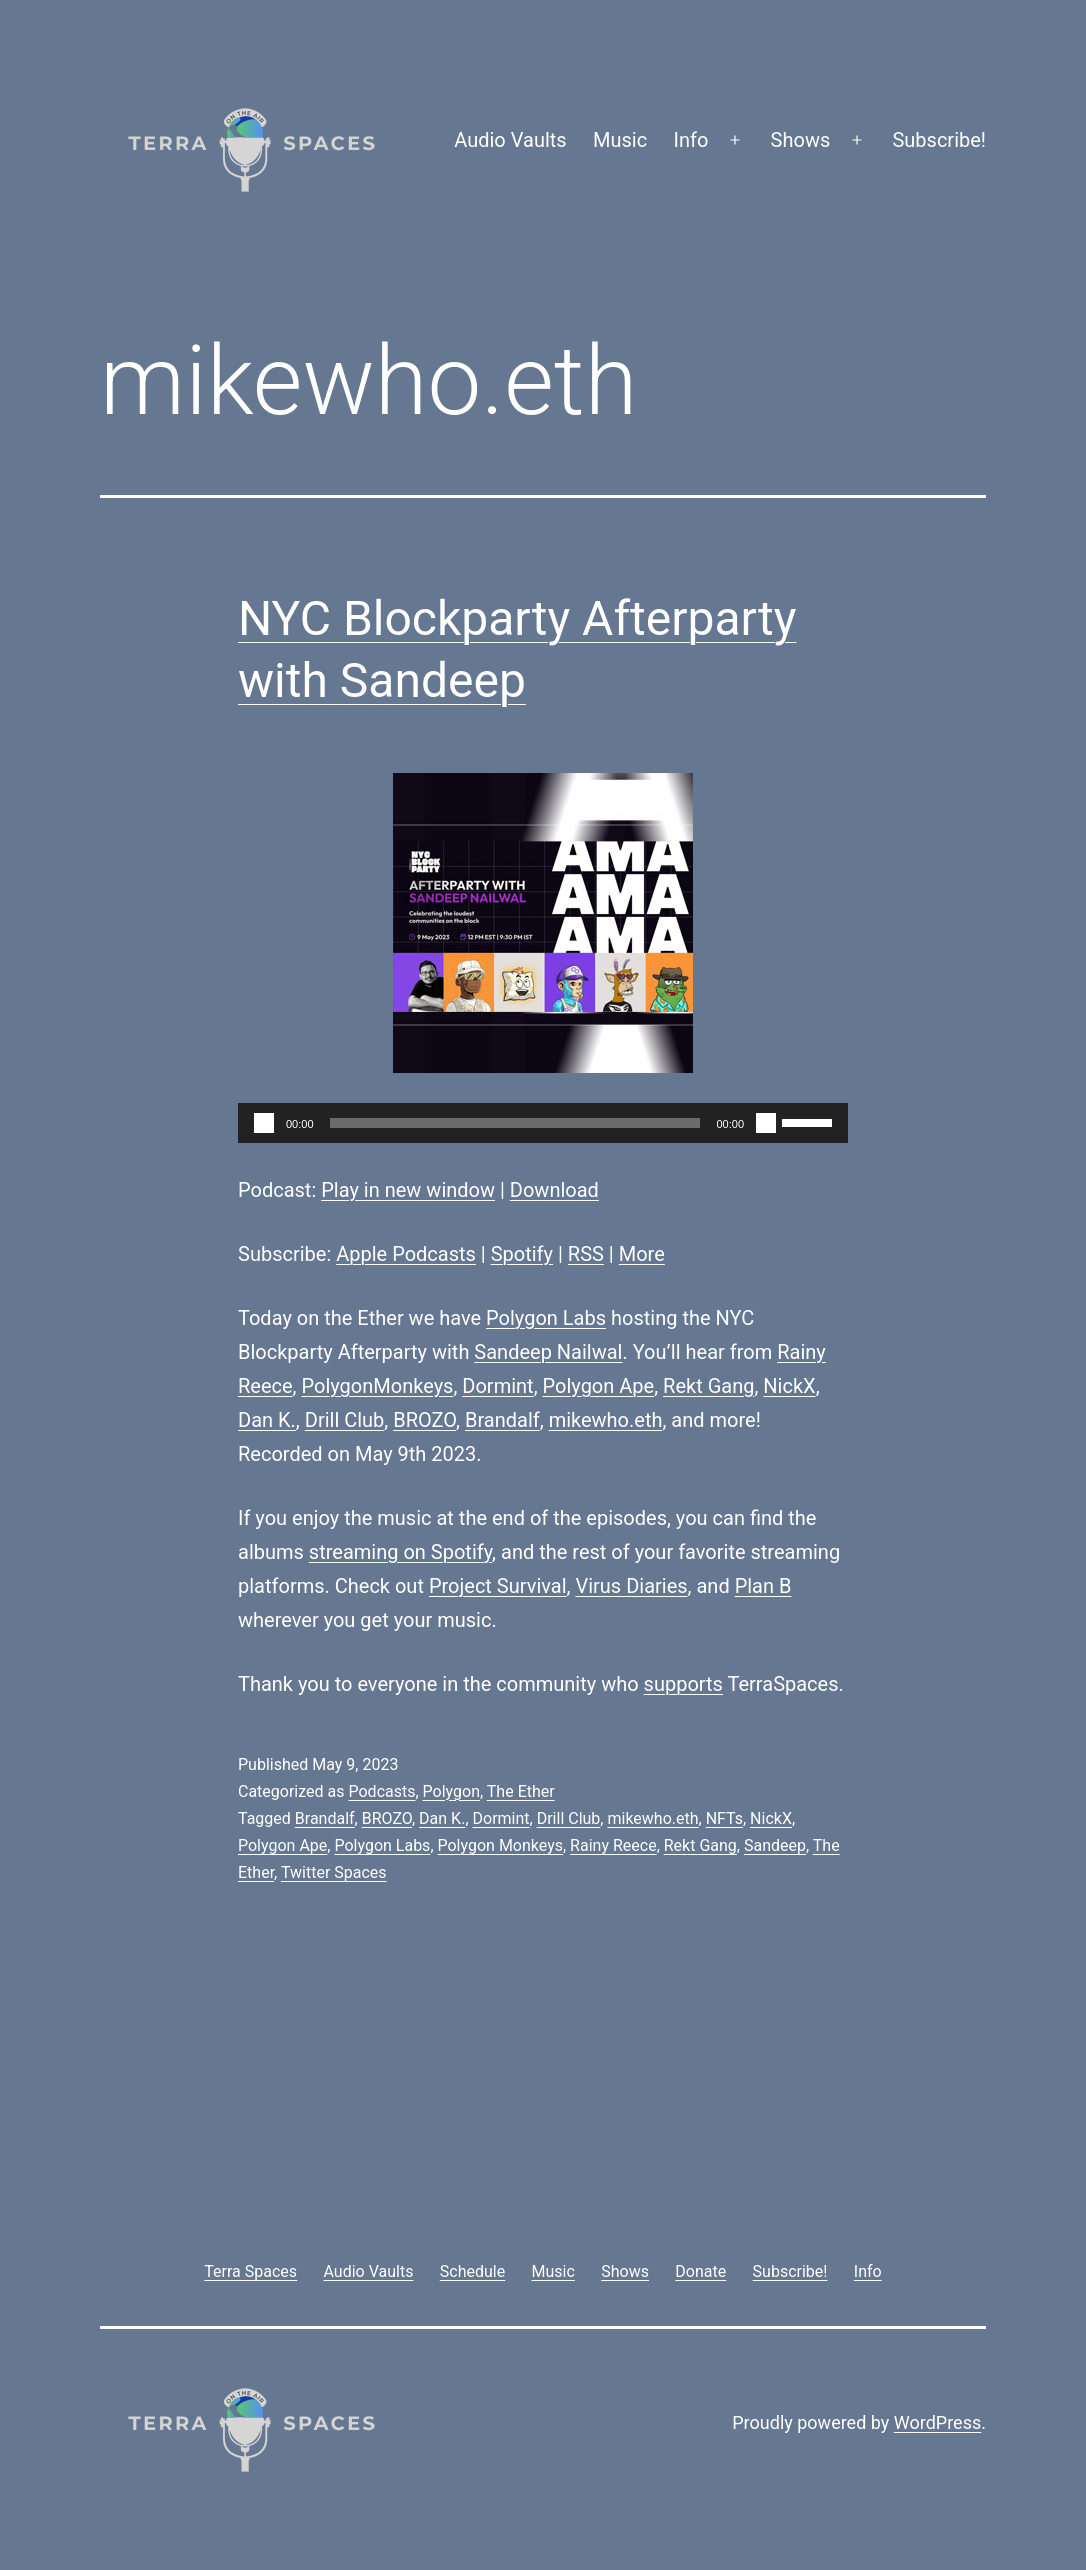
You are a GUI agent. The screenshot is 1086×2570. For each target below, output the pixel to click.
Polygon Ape (599, 1386)
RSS (586, 1254)
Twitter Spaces (334, 1872)
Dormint (497, 1386)
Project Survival (498, 1586)
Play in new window (408, 1190)
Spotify (522, 1254)
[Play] (264, 1123)
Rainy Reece (613, 1845)
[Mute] (766, 1123)
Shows (801, 140)
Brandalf (502, 1420)
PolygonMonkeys (378, 1386)
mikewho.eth (606, 1420)
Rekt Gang (708, 1386)
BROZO (424, 1420)
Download (554, 1190)
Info (691, 140)
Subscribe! (939, 140)
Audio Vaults (510, 140)
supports (683, 1684)
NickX (789, 1386)
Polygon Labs (546, 1318)
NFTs (724, 1818)
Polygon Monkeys (500, 1845)
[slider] (515, 1123)
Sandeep (775, 1845)
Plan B (763, 1586)
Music (620, 140)
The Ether (521, 1791)
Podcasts (381, 1791)
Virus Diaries (631, 1586)
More (642, 1254)
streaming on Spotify (400, 1552)
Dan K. (267, 1420)
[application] (543, 1123)
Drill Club (345, 1420)
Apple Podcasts (406, 1254)
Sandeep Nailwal (548, 1352)
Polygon (451, 1791)
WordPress (937, 2422)
